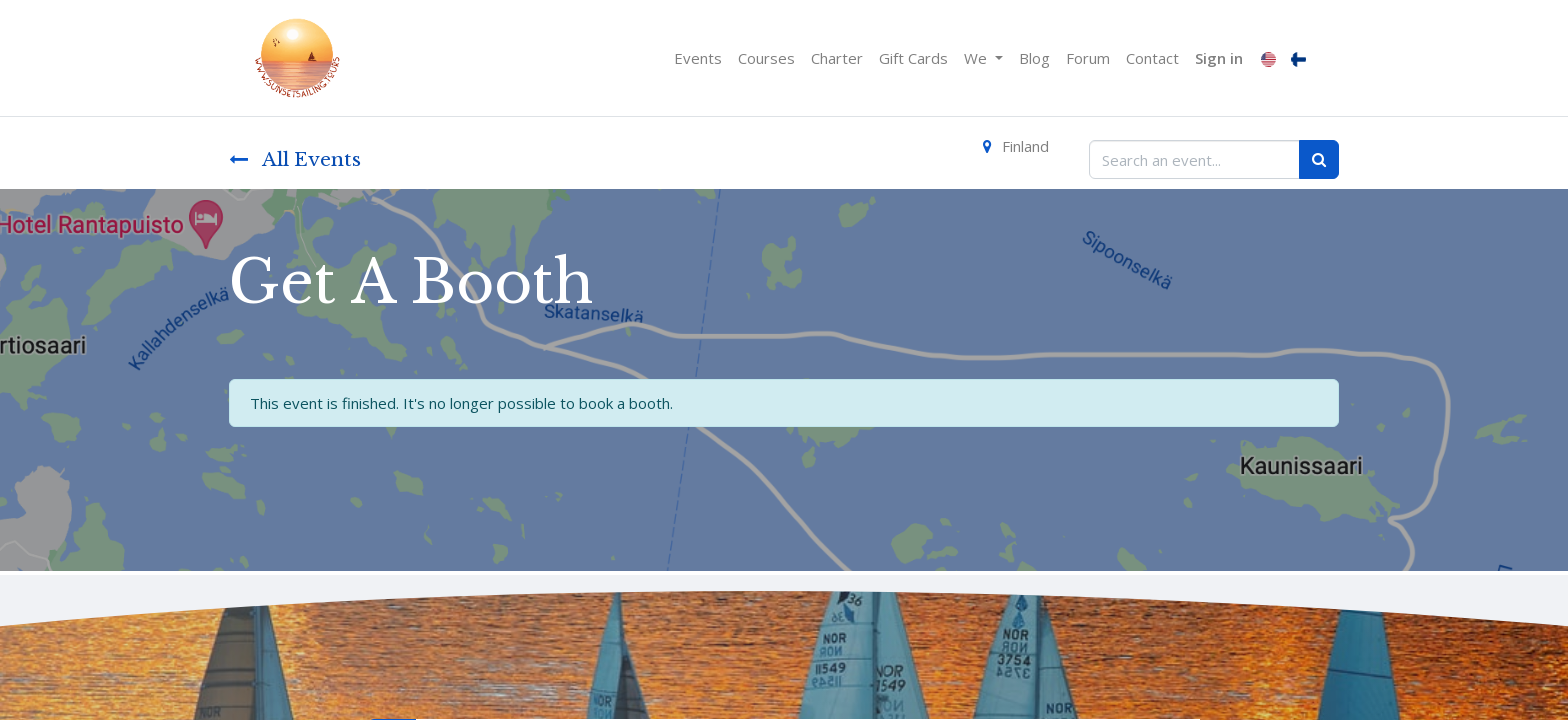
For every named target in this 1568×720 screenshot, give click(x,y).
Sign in (1219, 58)
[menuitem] (698, 58)
